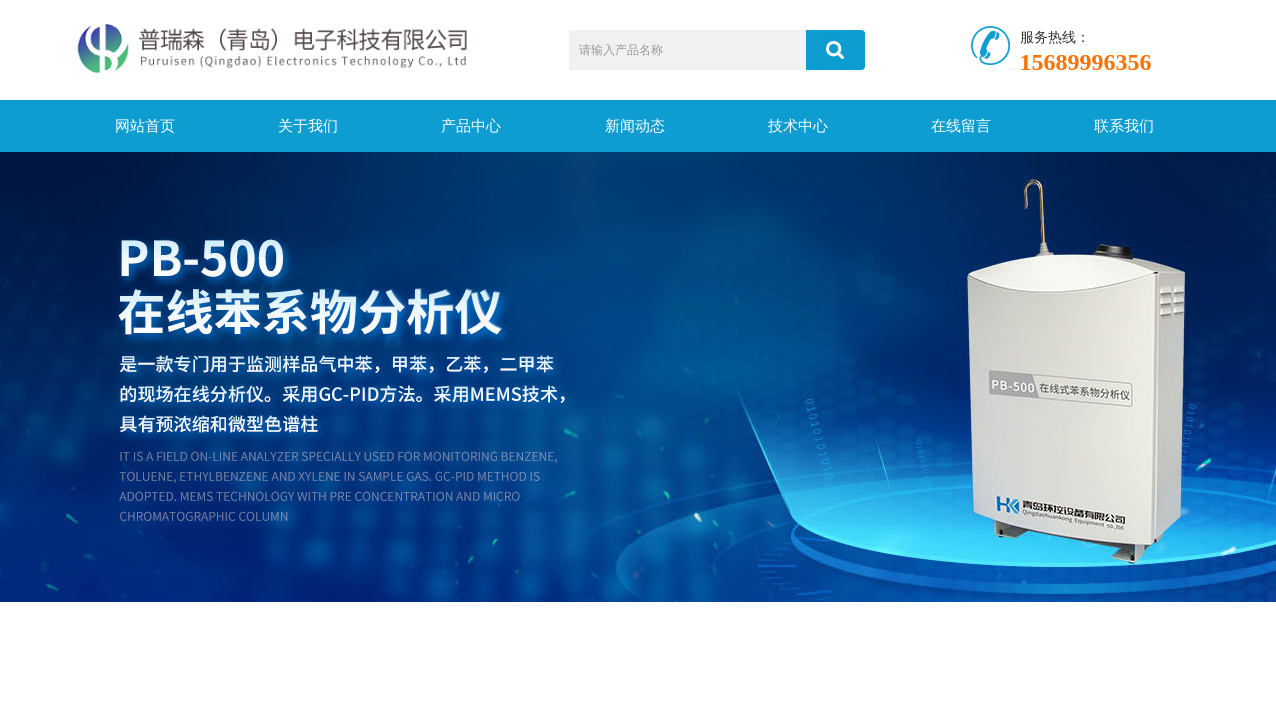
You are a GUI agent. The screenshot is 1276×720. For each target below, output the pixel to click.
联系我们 (1124, 126)
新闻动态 (635, 126)
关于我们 (308, 126)
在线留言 (961, 126)
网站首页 (145, 126)
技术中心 (798, 126)
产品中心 (471, 126)
